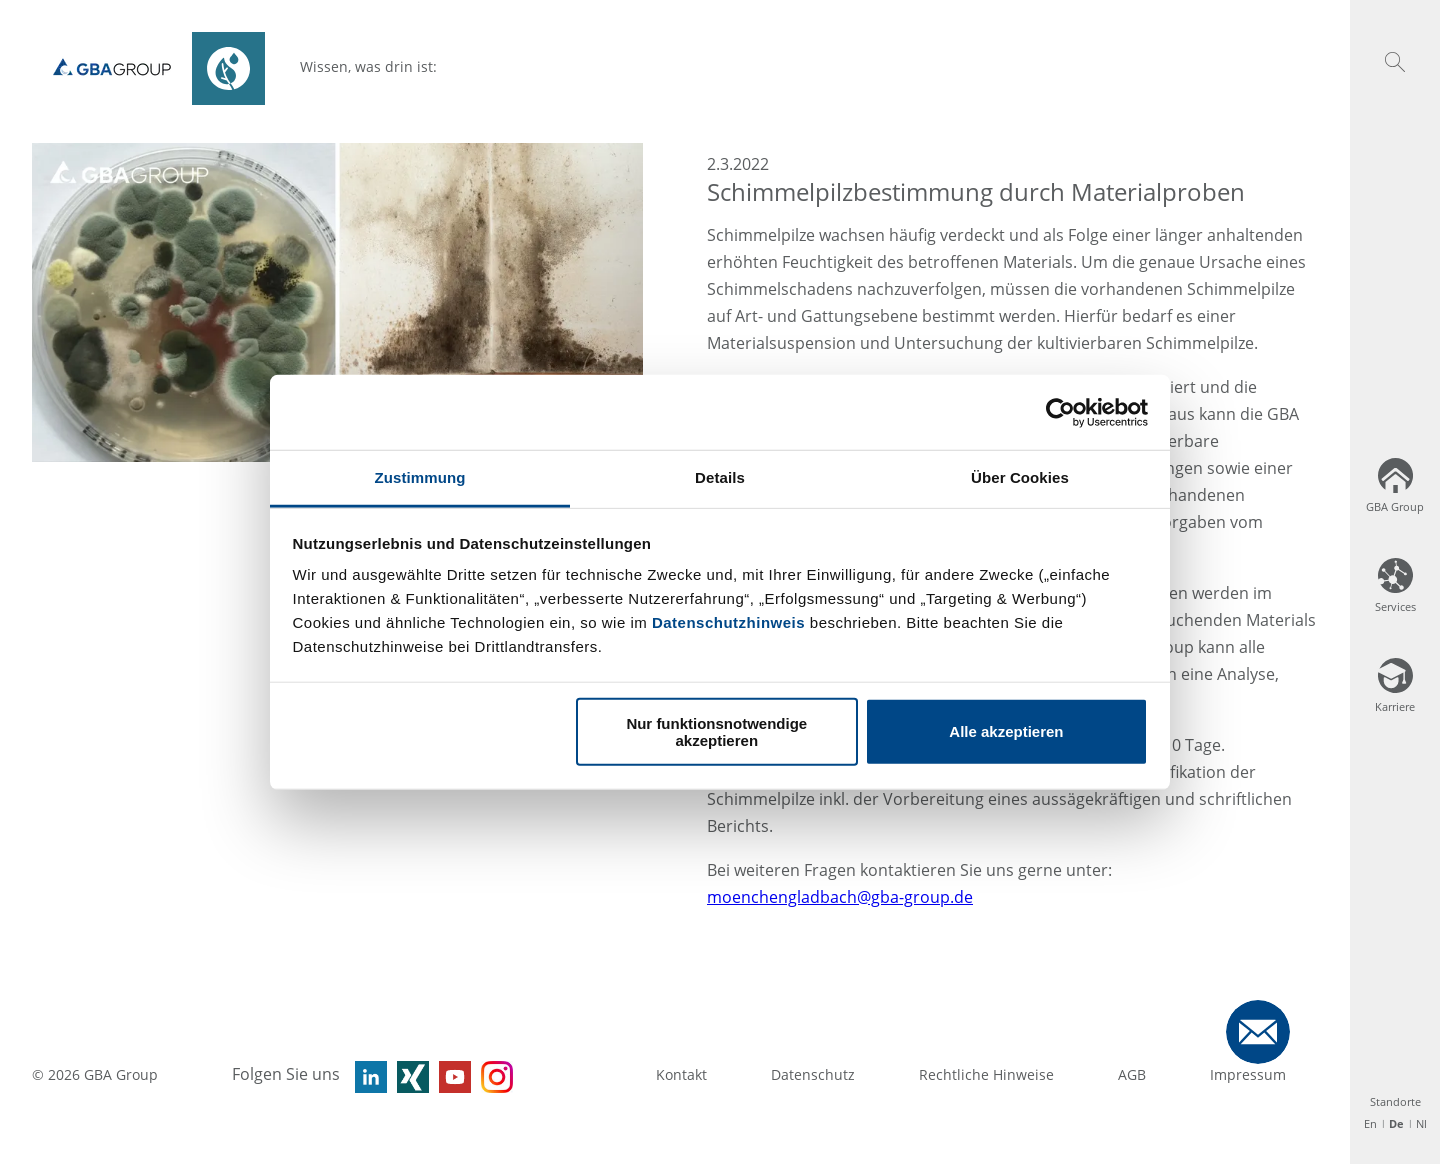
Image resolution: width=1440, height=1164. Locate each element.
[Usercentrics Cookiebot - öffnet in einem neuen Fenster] (1060, 412)
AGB (1132, 1074)
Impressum (1248, 1074)
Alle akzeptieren (1006, 731)
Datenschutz (813, 1074)
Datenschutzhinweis (728, 622)
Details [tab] (720, 477)
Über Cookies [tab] (1020, 477)
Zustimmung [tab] (420, 477)
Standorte (1395, 1101)
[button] (1395, 62)
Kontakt (681, 1074)
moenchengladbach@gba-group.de (840, 897)
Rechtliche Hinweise (986, 1074)
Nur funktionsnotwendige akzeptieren (716, 731)
